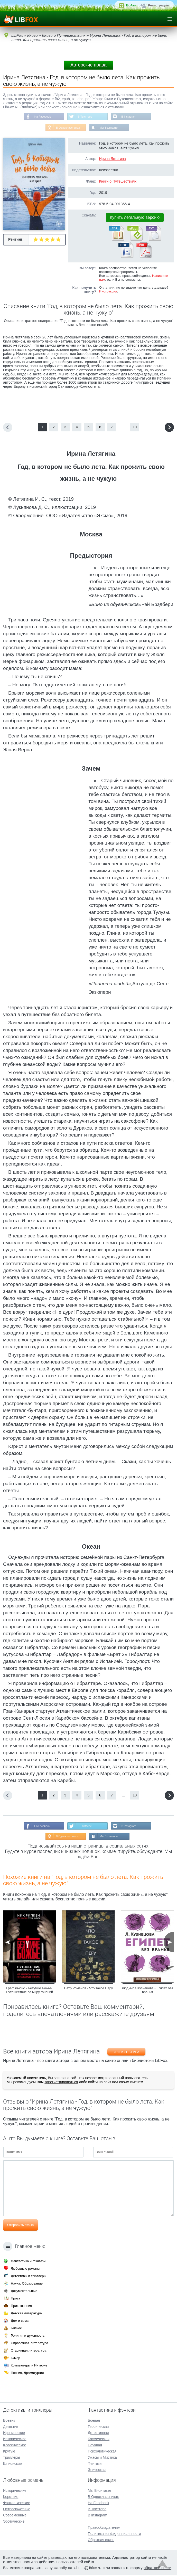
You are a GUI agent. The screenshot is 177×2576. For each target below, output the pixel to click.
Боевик (9, 2421)
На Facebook (40, 117)
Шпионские (12, 2465)
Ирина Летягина (112, 160)
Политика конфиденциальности (114, 2535)
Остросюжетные (16, 2510)
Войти (131, 5)
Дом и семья (20, 2322)
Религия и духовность (28, 2336)
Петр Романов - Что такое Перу (88, 1991)
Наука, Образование (27, 2284)
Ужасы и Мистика (102, 2458)
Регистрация (158, 5)
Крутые (9, 2452)
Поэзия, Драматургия (27, 2374)
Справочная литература (29, 2344)
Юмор (15, 2359)
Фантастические (16, 2504)
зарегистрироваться (61, 2085)
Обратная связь (101, 2541)
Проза (15, 2299)
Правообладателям (104, 2528)
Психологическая (102, 2452)
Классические (14, 2446)
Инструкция (108, 293)
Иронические (14, 2434)
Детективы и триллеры (28, 2277)
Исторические (14, 2440)
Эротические (13, 2522)
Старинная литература (28, 2351)
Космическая (98, 2440)
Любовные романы (25, 2269)
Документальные (24, 2292)
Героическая (98, 2428)
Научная (95, 2446)
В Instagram (131, 117)
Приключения (21, 2307)
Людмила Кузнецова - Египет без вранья (147, 1993)
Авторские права (88, 65)
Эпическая (97, 2471)
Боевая (94, 2421)
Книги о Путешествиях (118, 183)
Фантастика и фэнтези (28, 2262)
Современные (15, 2516)
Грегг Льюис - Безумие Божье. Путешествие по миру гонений (29, 1993)
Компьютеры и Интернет (30, 2366)
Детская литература (26, 2314)
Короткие (10, 2498)
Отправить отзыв (20, 2228)
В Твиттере (85, 117)
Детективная (98, 2434)
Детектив (10, 2428)
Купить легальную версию (135, 219)
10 (135, 429)
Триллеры (11, 2458)
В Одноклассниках (67, 128)
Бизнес (16, 2329)
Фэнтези (95, 2465)
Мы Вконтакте (110, 128)
